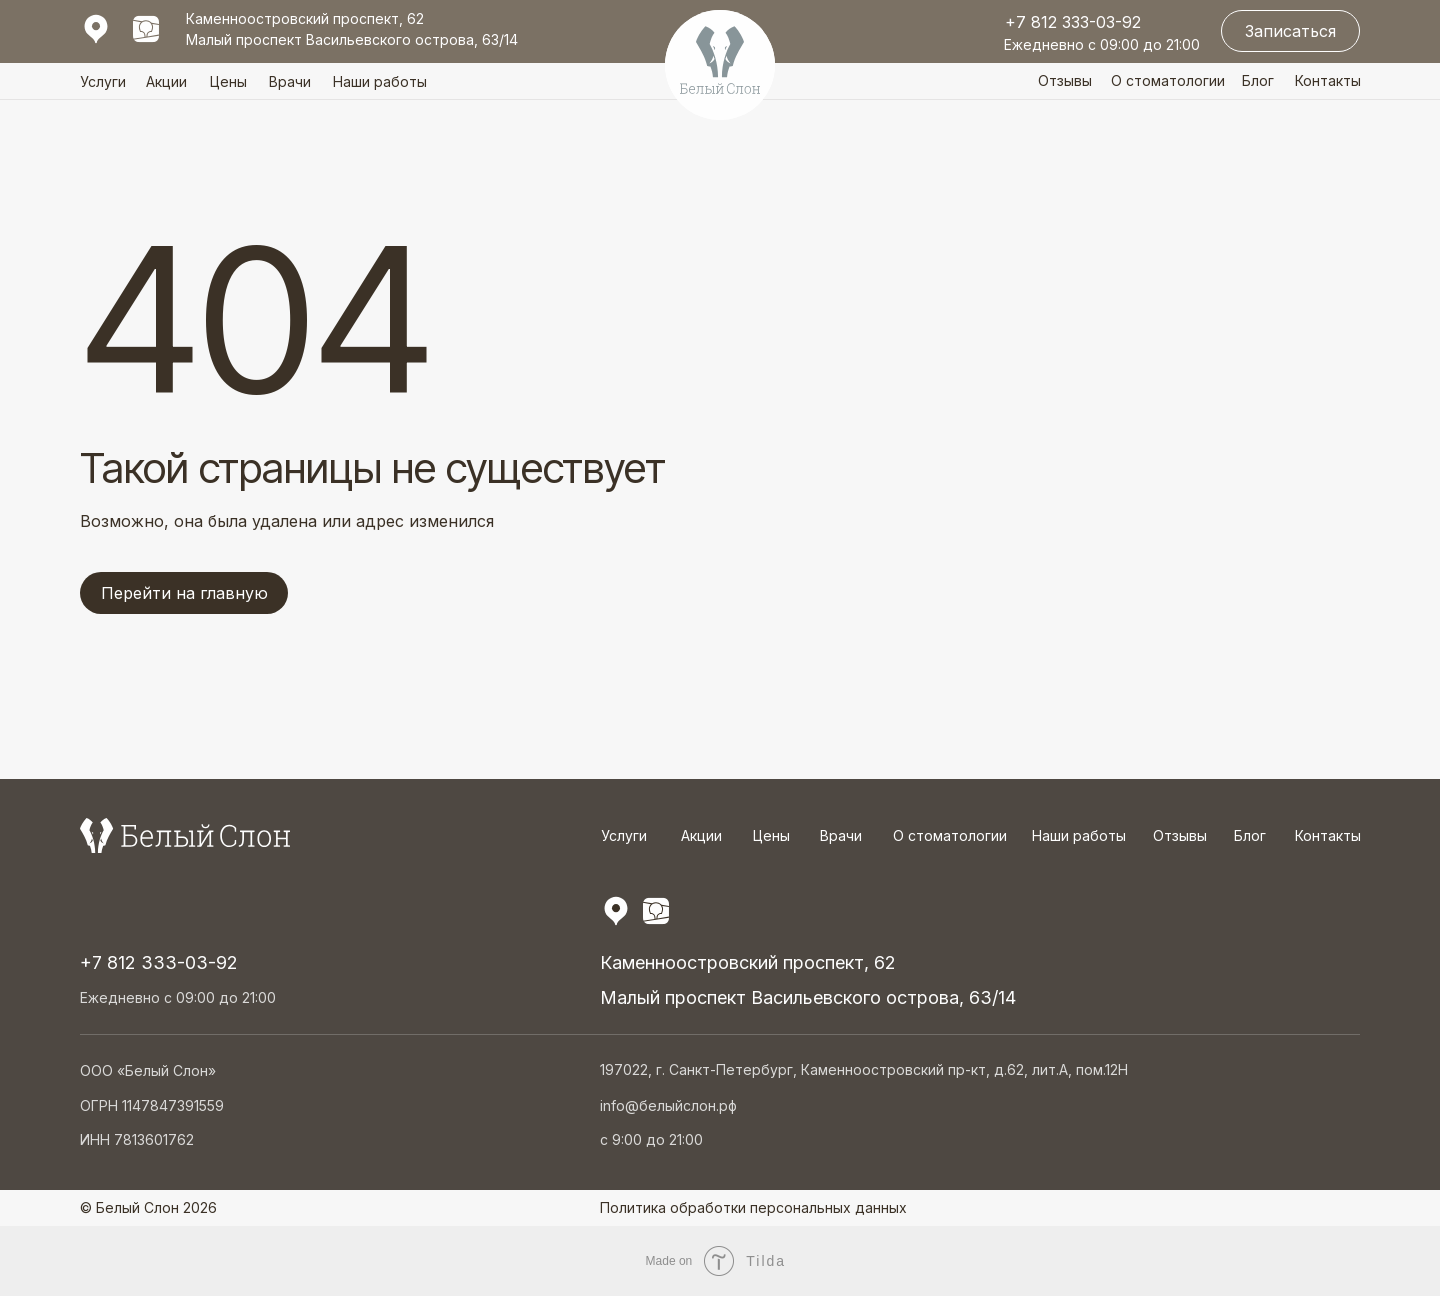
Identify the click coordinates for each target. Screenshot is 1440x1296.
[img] (146, 29)
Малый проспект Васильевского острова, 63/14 (352, 39)
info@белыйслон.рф (668, 1105)
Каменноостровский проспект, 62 (305, 18)
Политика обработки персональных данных (753, 1207)
